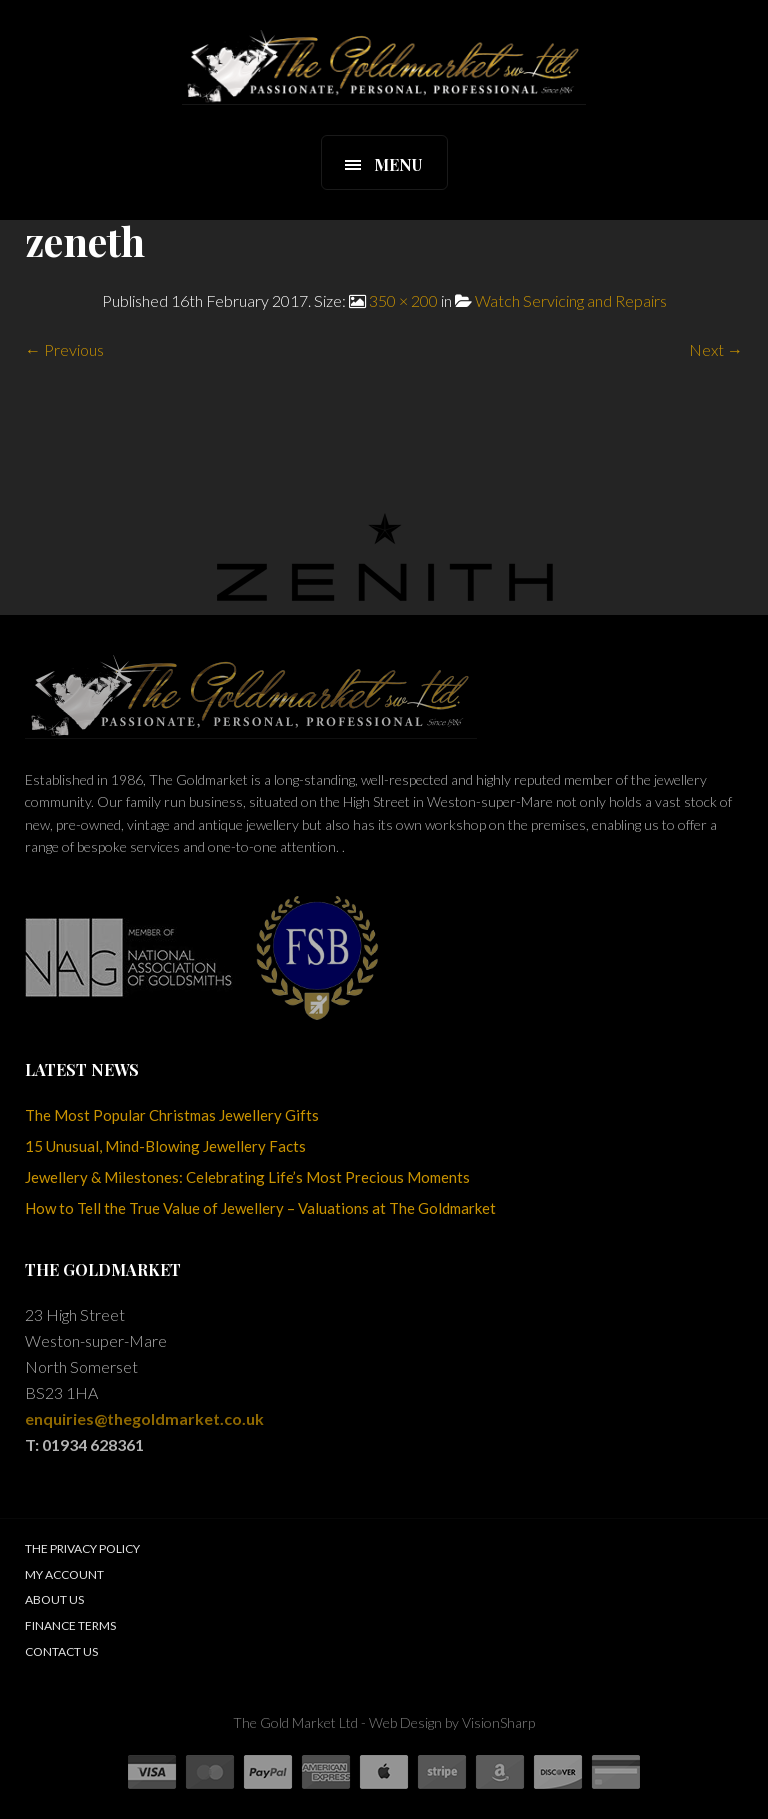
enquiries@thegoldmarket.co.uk (144, 1418)
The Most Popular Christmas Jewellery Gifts (172, 1115)
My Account (64, 1574)
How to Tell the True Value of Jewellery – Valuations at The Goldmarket (260, 1208)
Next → (716, 349)
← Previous (64, 349)
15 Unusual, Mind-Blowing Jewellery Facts (165, 1146)
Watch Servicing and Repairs (571, 300)
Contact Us (61, 1651)
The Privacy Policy (82, 1548)
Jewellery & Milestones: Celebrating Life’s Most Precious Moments (247, 1177)
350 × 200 (403, 300)
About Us (54, 1599)
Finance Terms (70, 1625)
